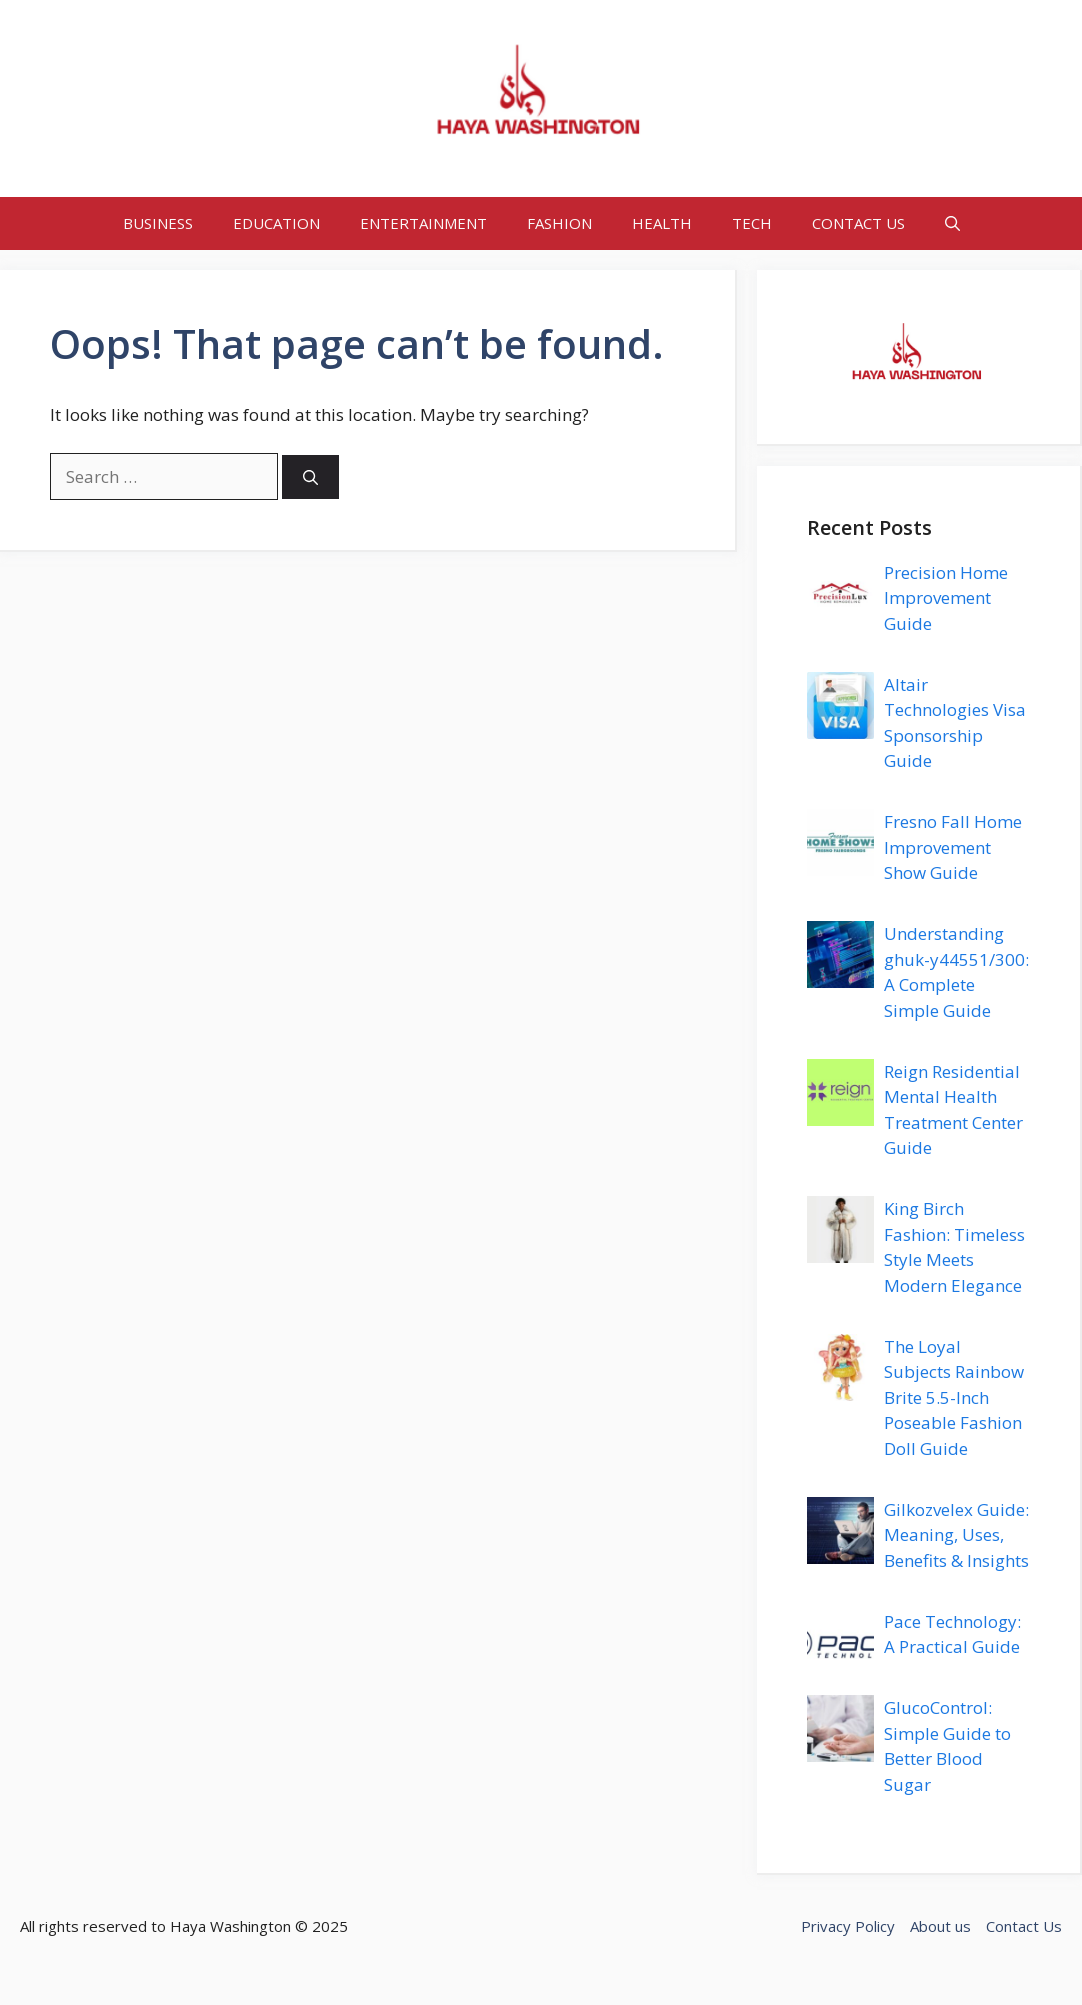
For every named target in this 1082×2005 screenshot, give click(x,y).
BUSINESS (158, 223)
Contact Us (1024, 1926)
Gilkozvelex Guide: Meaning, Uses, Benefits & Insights (956, 1535)
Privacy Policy (848, 1926)
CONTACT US (858, 223)
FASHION (559, 223)
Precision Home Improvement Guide (946, 598)
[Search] (310, 477)
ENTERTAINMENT (423, 223)
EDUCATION (276, 223)
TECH (752, 223)
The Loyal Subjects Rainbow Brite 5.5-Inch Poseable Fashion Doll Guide (954, 1397)
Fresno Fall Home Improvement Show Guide (953, 847)
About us (940, 1926)
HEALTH (662, 223)
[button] (952, 223)
